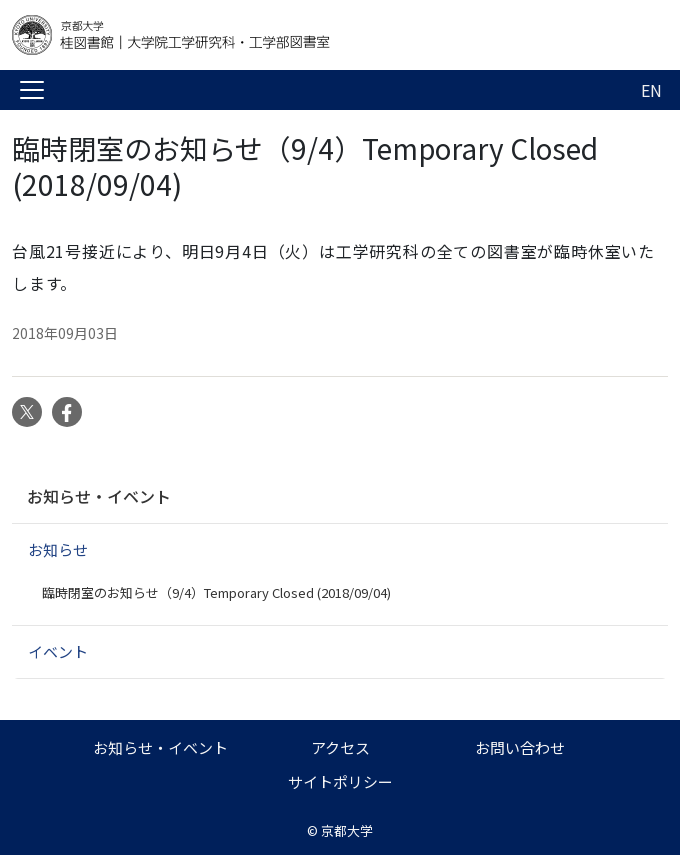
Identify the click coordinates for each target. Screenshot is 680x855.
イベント (58, 651)
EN (651, 90)
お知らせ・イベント (99, 496)
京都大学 (347, 830)
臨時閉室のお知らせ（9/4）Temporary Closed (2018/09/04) (216, 592)
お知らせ (58, 549)
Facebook (67, 412)
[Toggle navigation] (32, 90)
